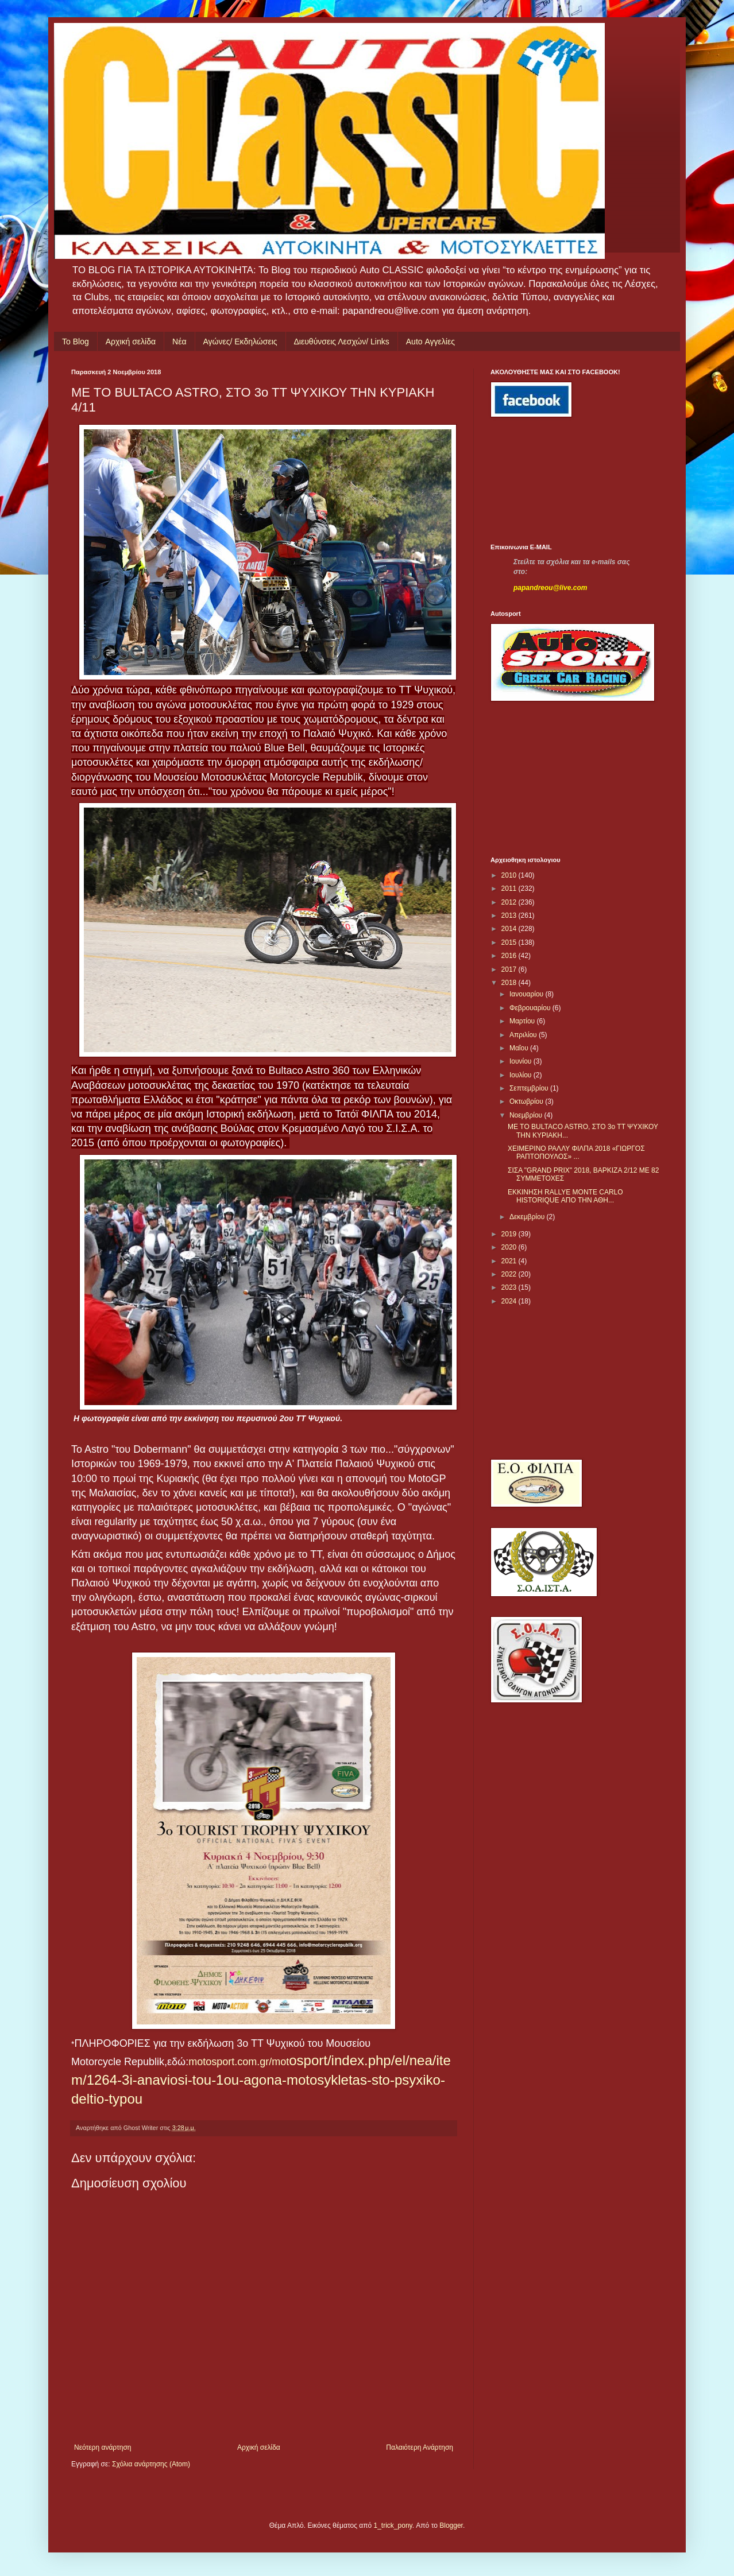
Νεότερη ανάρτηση (102, 2447)
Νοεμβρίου (526, 1115)
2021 (510, 1261)
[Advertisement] (542, 480)
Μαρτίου (523, 1021)
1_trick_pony (393, 2525)
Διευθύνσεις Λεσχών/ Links (341, 341)
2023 (510, 1287)
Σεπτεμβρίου (529, 1088)
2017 (510, 969)
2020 (510, 1247)
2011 (510, 888)
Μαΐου (519, 1048)
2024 (510, 1301)
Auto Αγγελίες (430, 341)
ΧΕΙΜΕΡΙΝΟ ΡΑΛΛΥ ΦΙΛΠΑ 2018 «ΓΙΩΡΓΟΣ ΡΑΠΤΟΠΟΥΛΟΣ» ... (576, 1153)
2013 (510, 915)
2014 (510, 929)
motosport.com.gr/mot (238, 2061)
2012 (510, 902)
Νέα (179, 341)
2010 (510, 875)
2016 (510, 956)
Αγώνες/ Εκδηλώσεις (240, 341)
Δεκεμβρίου (528, 1217)
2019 (510, 1234)
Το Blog (75, 341)
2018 (510, 983)
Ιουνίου (521, 1061)
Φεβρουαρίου (531, 1008)
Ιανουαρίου (527, 994)
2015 (510, 942)
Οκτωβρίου (527, 1101)
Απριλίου (524, 1035)
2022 (510, 1274)
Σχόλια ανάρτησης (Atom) (151, 2464)
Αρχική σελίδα (131, 341)
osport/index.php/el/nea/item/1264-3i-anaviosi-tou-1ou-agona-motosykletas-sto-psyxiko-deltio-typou (261, 2079)
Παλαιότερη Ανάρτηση (419, 2447)
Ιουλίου (521, 1075)
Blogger (451, 2525)
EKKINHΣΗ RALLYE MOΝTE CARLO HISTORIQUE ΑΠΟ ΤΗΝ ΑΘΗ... (565, 1196)
